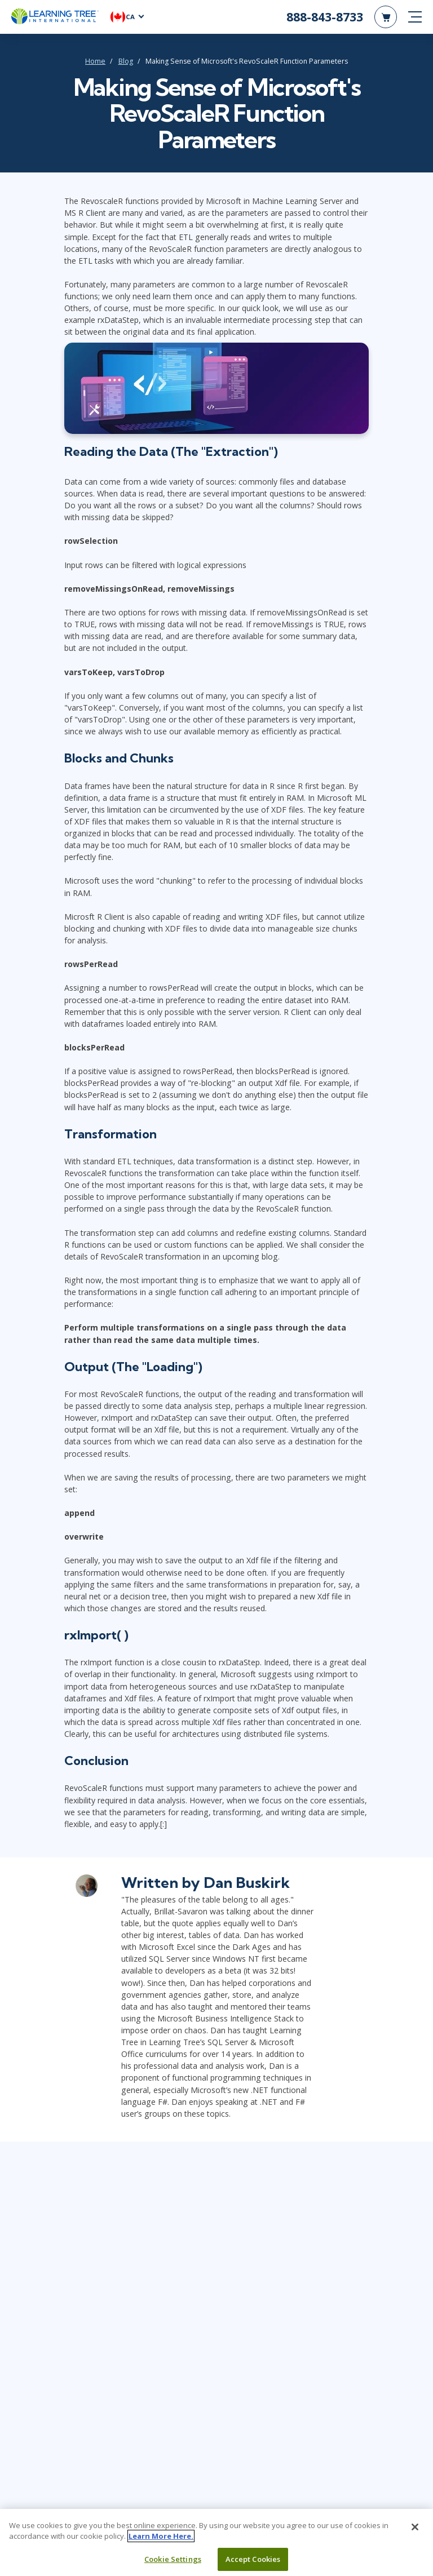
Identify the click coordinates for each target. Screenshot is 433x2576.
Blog (125, 61)
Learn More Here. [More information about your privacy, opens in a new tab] (161, 2541)
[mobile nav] (415, 17)
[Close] (415, 2532)
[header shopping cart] (385, 17)
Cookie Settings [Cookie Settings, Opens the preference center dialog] (172, 2564)
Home (95, 61)
